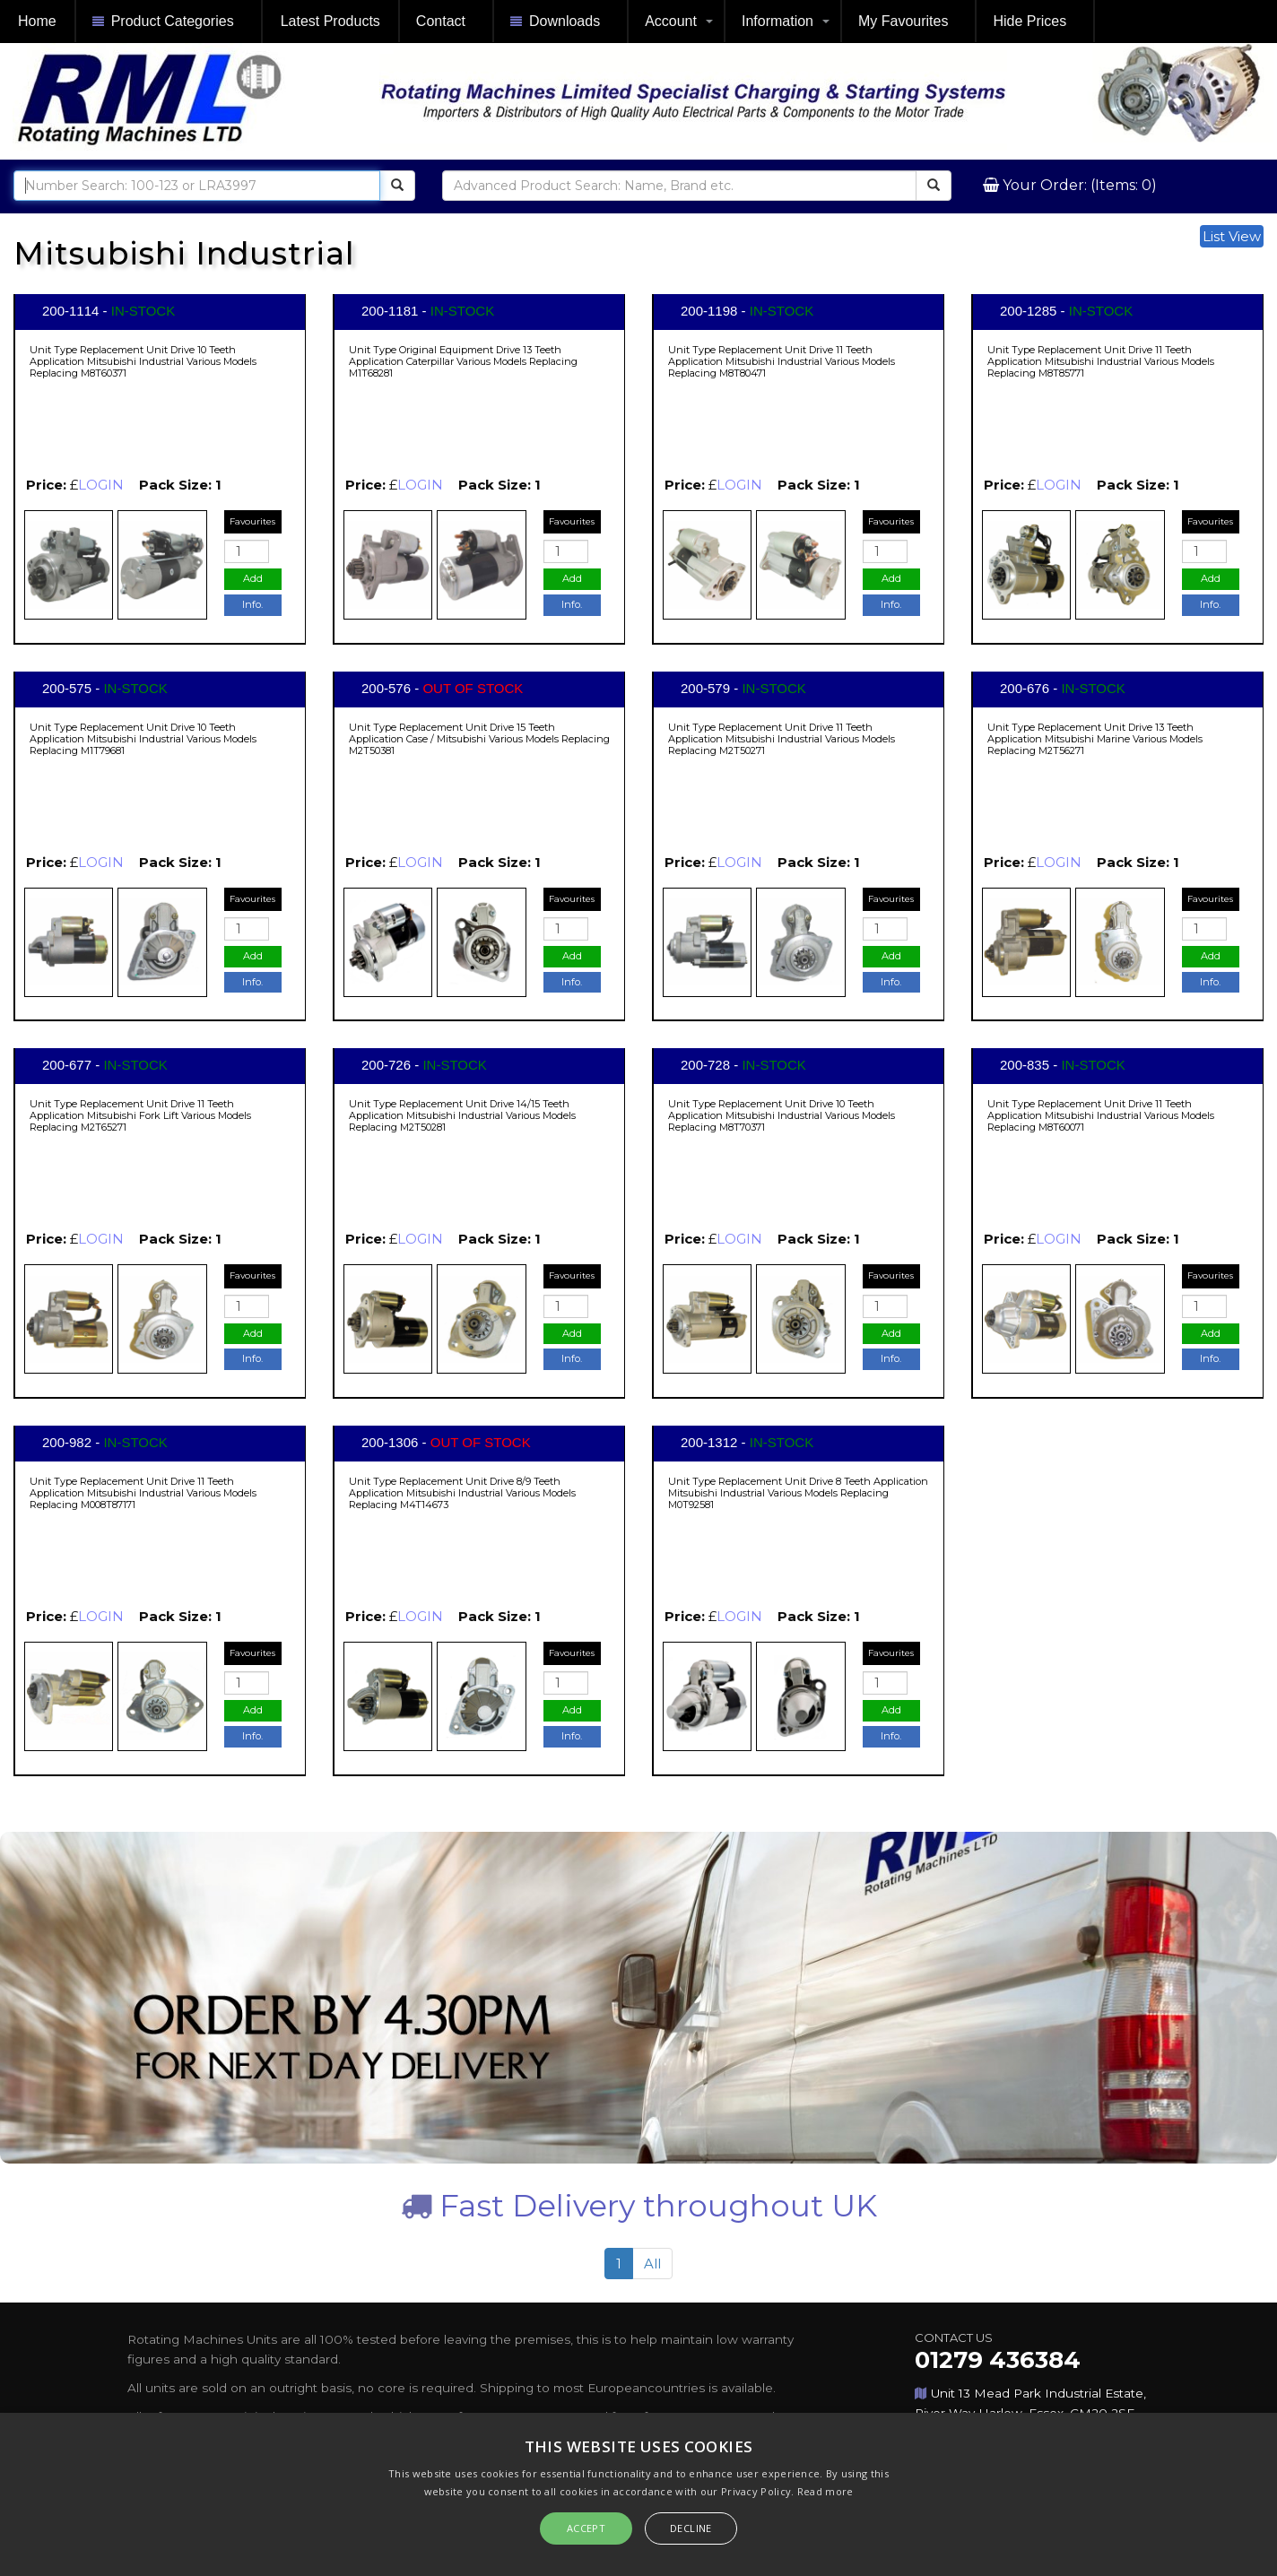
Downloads (555, 22)
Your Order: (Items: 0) (1078, 185)
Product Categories (163, 22)
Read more (825, 2491)
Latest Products (330, 21)
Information (777, 21)
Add (253, 578)
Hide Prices (1029, 21)
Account (671, 21)
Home (37, 21)
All (652, 2263)
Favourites (252, 521)
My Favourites (903, 21)
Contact (440, 21)
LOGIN (101, 484)
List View (1232, 236)
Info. (252, 604)
